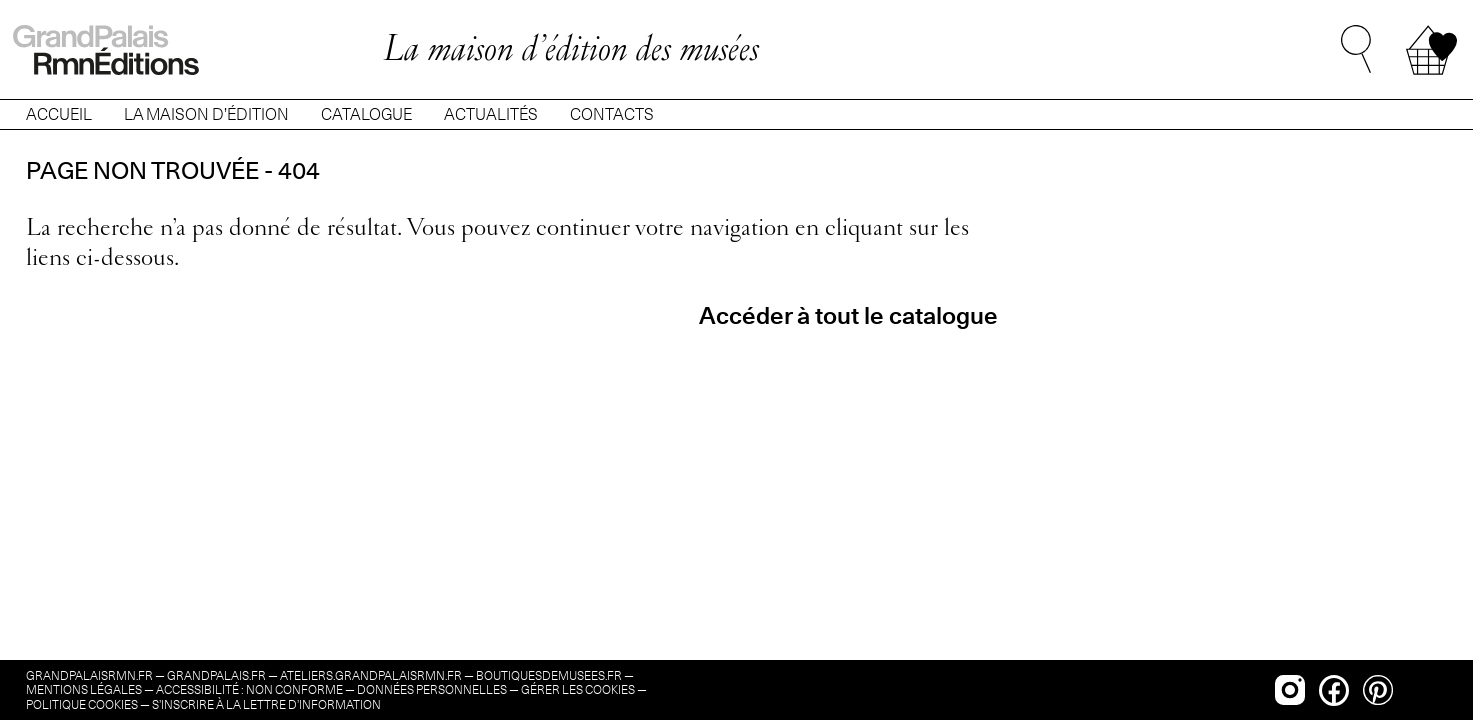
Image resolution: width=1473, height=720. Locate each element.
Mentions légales (84, 689)
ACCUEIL (59, 114)
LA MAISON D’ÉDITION (206, 114)
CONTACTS (612, 114)
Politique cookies (82, 704)
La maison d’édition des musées (571, 47)
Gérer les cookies (578, 689)
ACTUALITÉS (491, 114)
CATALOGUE (366, 114)
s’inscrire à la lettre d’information (266, 704)
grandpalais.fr (216, 675)
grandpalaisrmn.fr (89, 675)
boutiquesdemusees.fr (549, 675)
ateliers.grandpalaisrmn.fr (371, 675)
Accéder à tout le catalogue (848, 315)
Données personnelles (432, 689)
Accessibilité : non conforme (249, 689)
